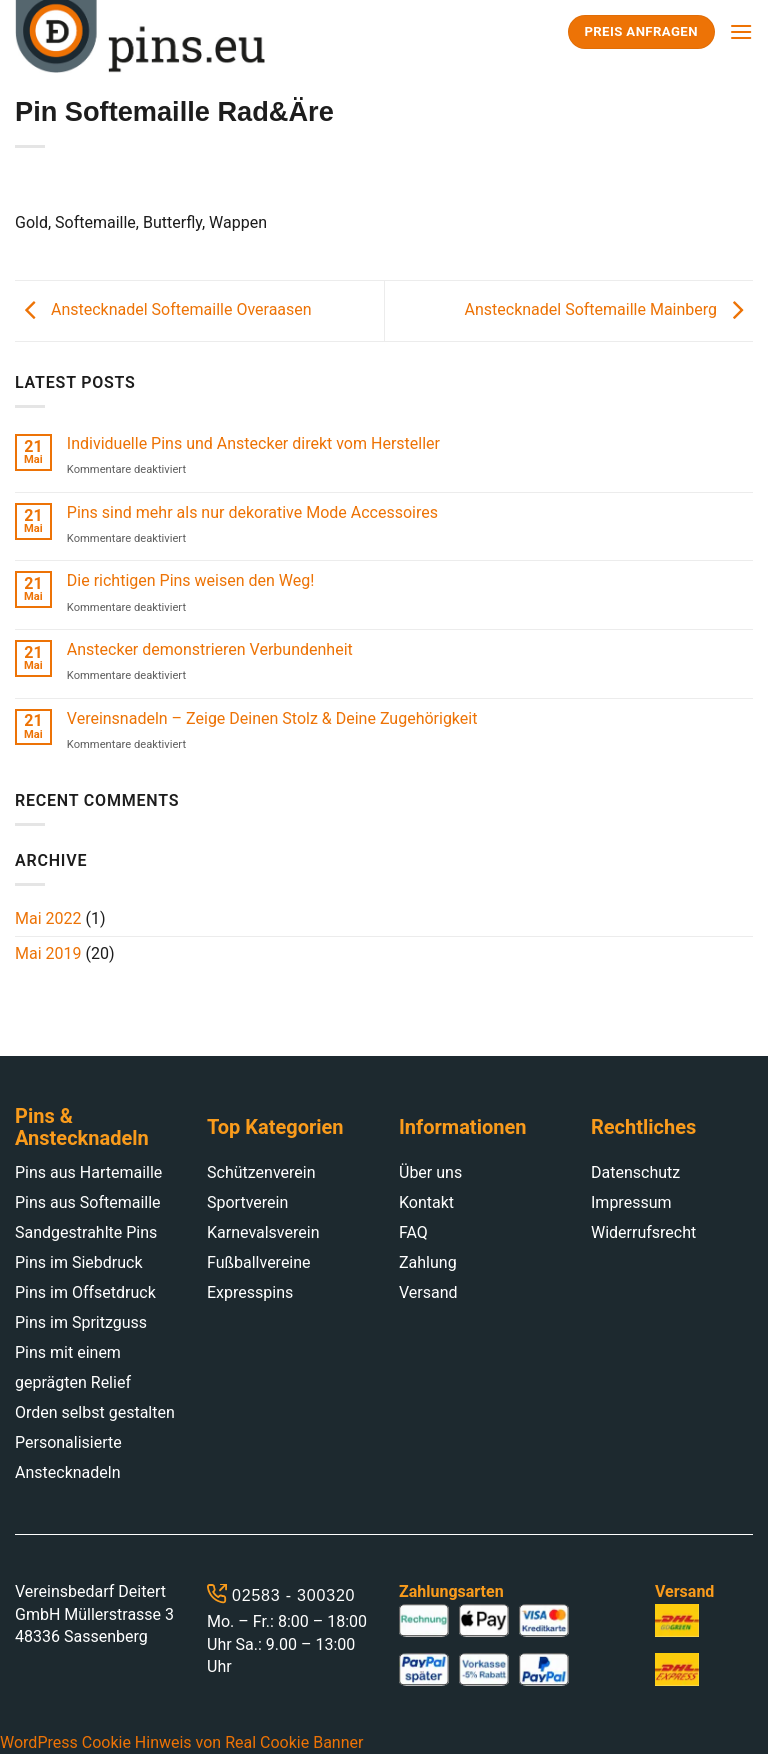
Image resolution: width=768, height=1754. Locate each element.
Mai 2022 (48, 918)
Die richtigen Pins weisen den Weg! (191, 580)
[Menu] (741, 31)
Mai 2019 (48, 953)
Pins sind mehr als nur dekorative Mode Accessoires (252, 512)
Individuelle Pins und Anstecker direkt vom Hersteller (253, 443)
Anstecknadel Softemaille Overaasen (163, 309)
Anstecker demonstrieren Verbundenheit (210, 649)
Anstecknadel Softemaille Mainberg (609, 309)
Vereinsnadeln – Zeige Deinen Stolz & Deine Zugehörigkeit (272, 718)
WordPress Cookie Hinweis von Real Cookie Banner (181, 1742)
